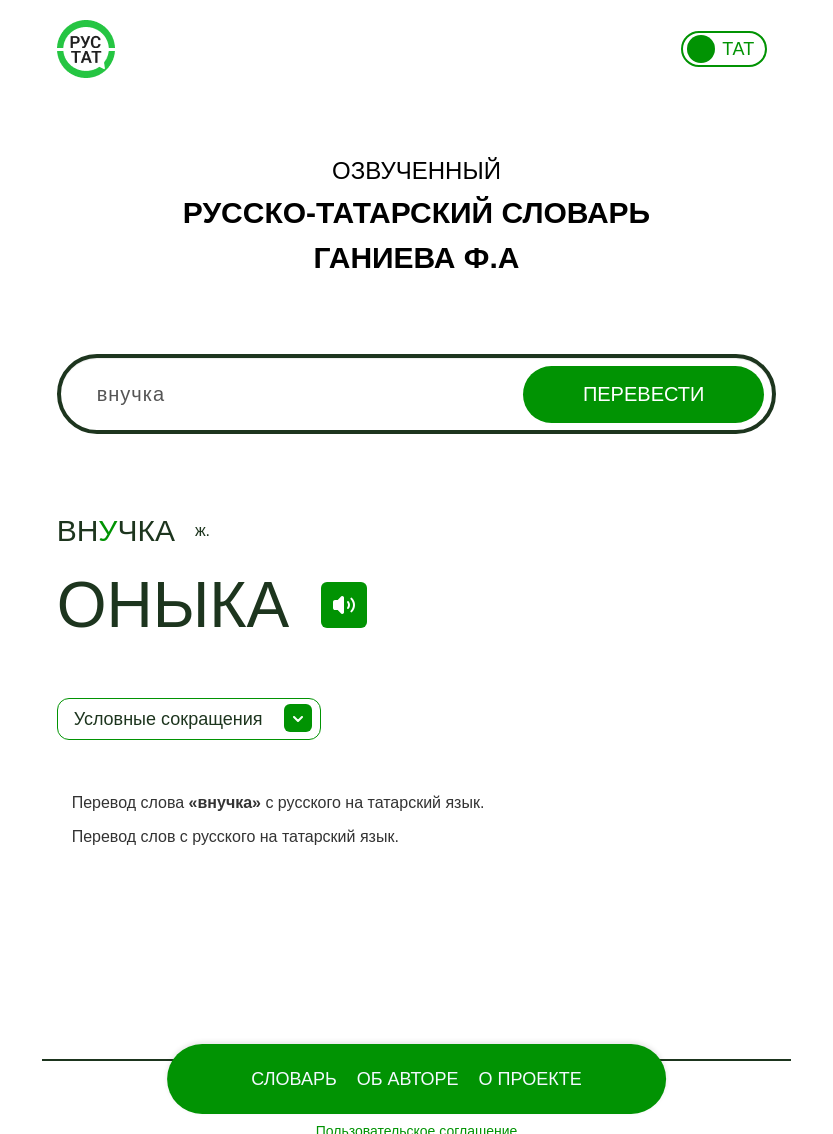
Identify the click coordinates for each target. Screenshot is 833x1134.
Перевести (643, 394)
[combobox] (417, 394)
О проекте (530, 1079)
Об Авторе (408, 1079)
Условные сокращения (168, 719)
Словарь (293, 1079)
